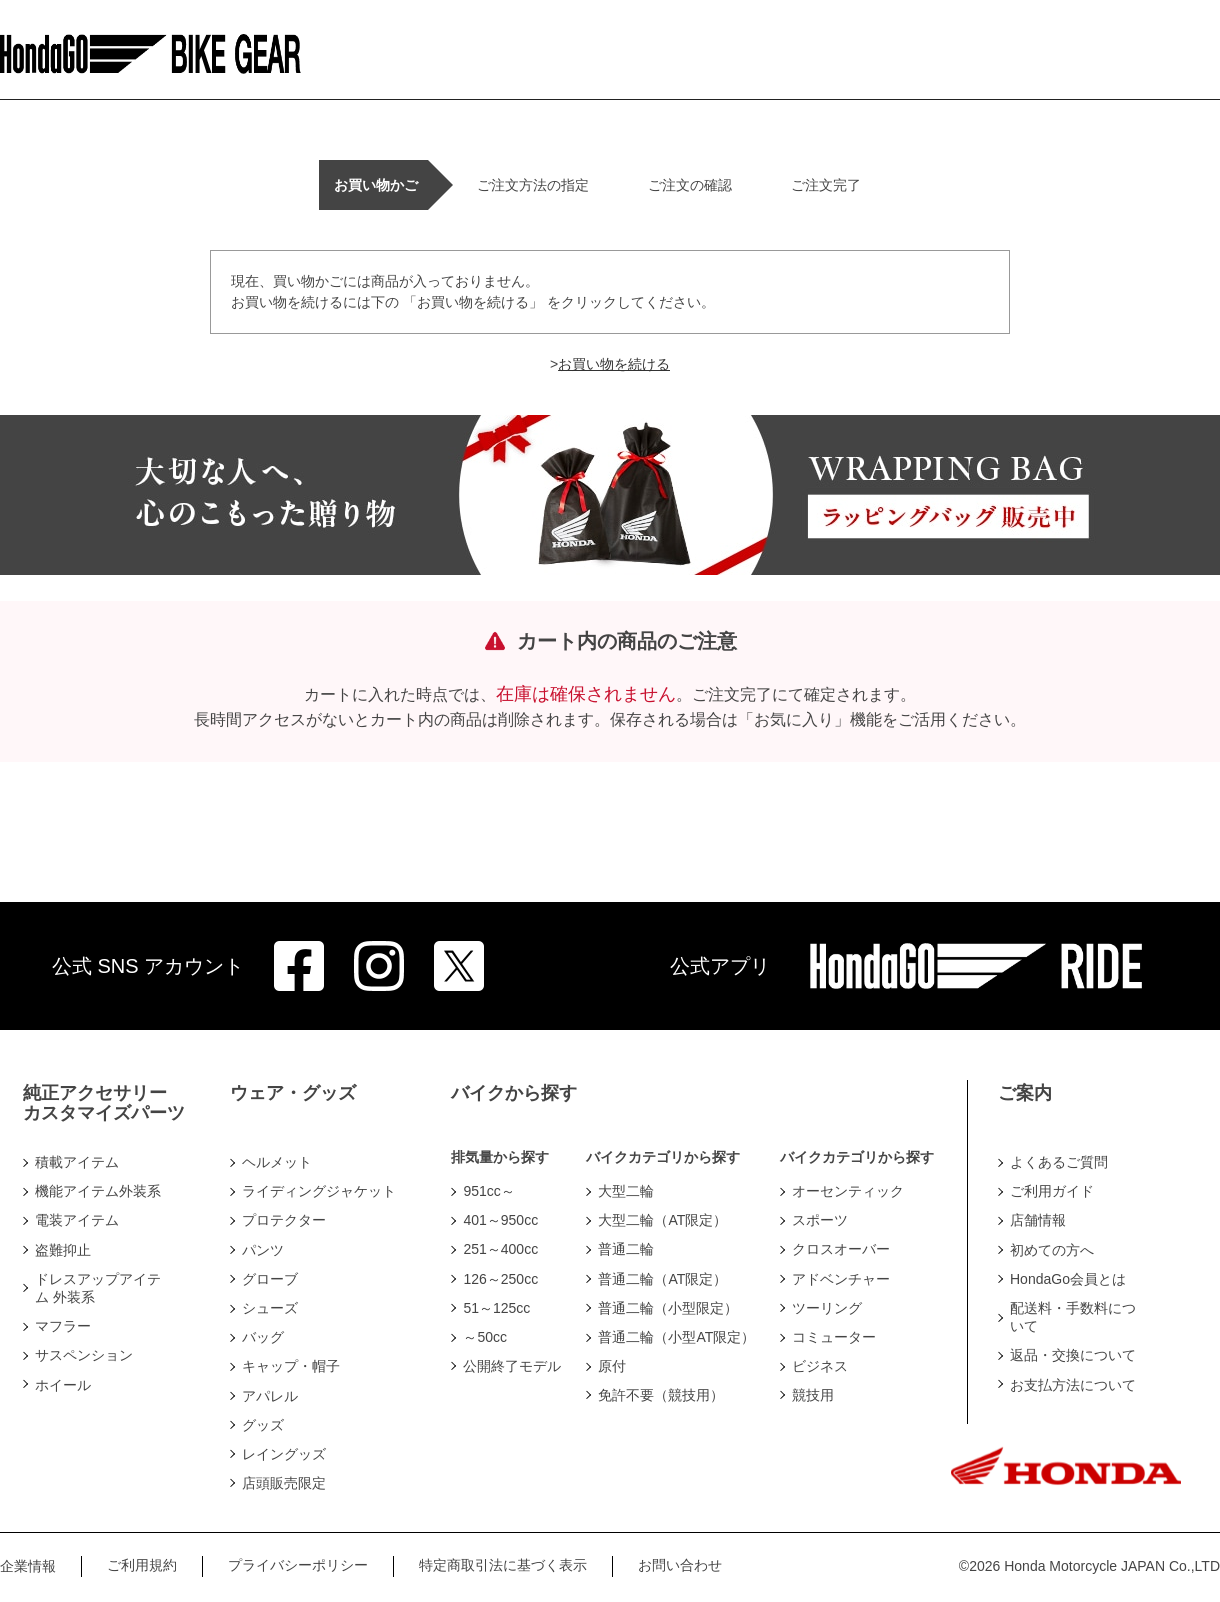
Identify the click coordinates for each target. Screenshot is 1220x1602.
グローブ (270, 1279)
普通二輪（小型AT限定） (676, 1337)
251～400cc (500, 1249)
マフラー (63, 1326)
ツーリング (827, 1308)
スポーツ (820, 1220)
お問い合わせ (680, 1565)
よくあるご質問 (1059, 1162)
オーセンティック (848, 1191)
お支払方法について (1073, 1385)
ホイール (63, 1385)
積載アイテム (77, 1162)
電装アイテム (77, 1220)
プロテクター (284, 1220)
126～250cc (500, 1279)
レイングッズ (284, 1454)
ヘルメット (277, 1162)
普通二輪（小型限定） (668, 1308)
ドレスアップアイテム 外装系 (98, 1288)
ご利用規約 (142, 1565)
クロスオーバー (841, 1249)
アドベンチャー (841, 1279)
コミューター (834, 1337)
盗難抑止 (63, 1250)
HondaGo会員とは (1068, 1279)
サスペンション (84, 1355)
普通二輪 (626, 1249)
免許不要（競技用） (661, 1395)
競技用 (813, 1395)
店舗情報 (1038, 1220)
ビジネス (820, 1366)
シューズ (270, 1308)
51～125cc (496, 1308)
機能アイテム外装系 (98, 1191)
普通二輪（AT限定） (662, 1279)
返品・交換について (1073, 1355)
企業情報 (28, 1566)
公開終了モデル (512, 1366)
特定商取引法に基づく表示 (503, 1565)
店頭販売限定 (284, 1483)
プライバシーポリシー (298, 1565)
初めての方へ (1052, 1250)
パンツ (263, 1250)
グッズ (263, 1425)
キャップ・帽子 (291, 1366)
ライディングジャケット (319, 1191)
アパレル (270, 1396)
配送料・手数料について (1073, 1317)
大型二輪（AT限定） (662, 1220)
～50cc (485, 1337)
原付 (612, 1366)
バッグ (263, 1337)
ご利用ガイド (1052, 1191)
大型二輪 (626, 1191)
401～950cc (500, 1220)
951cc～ (488, 1191)
